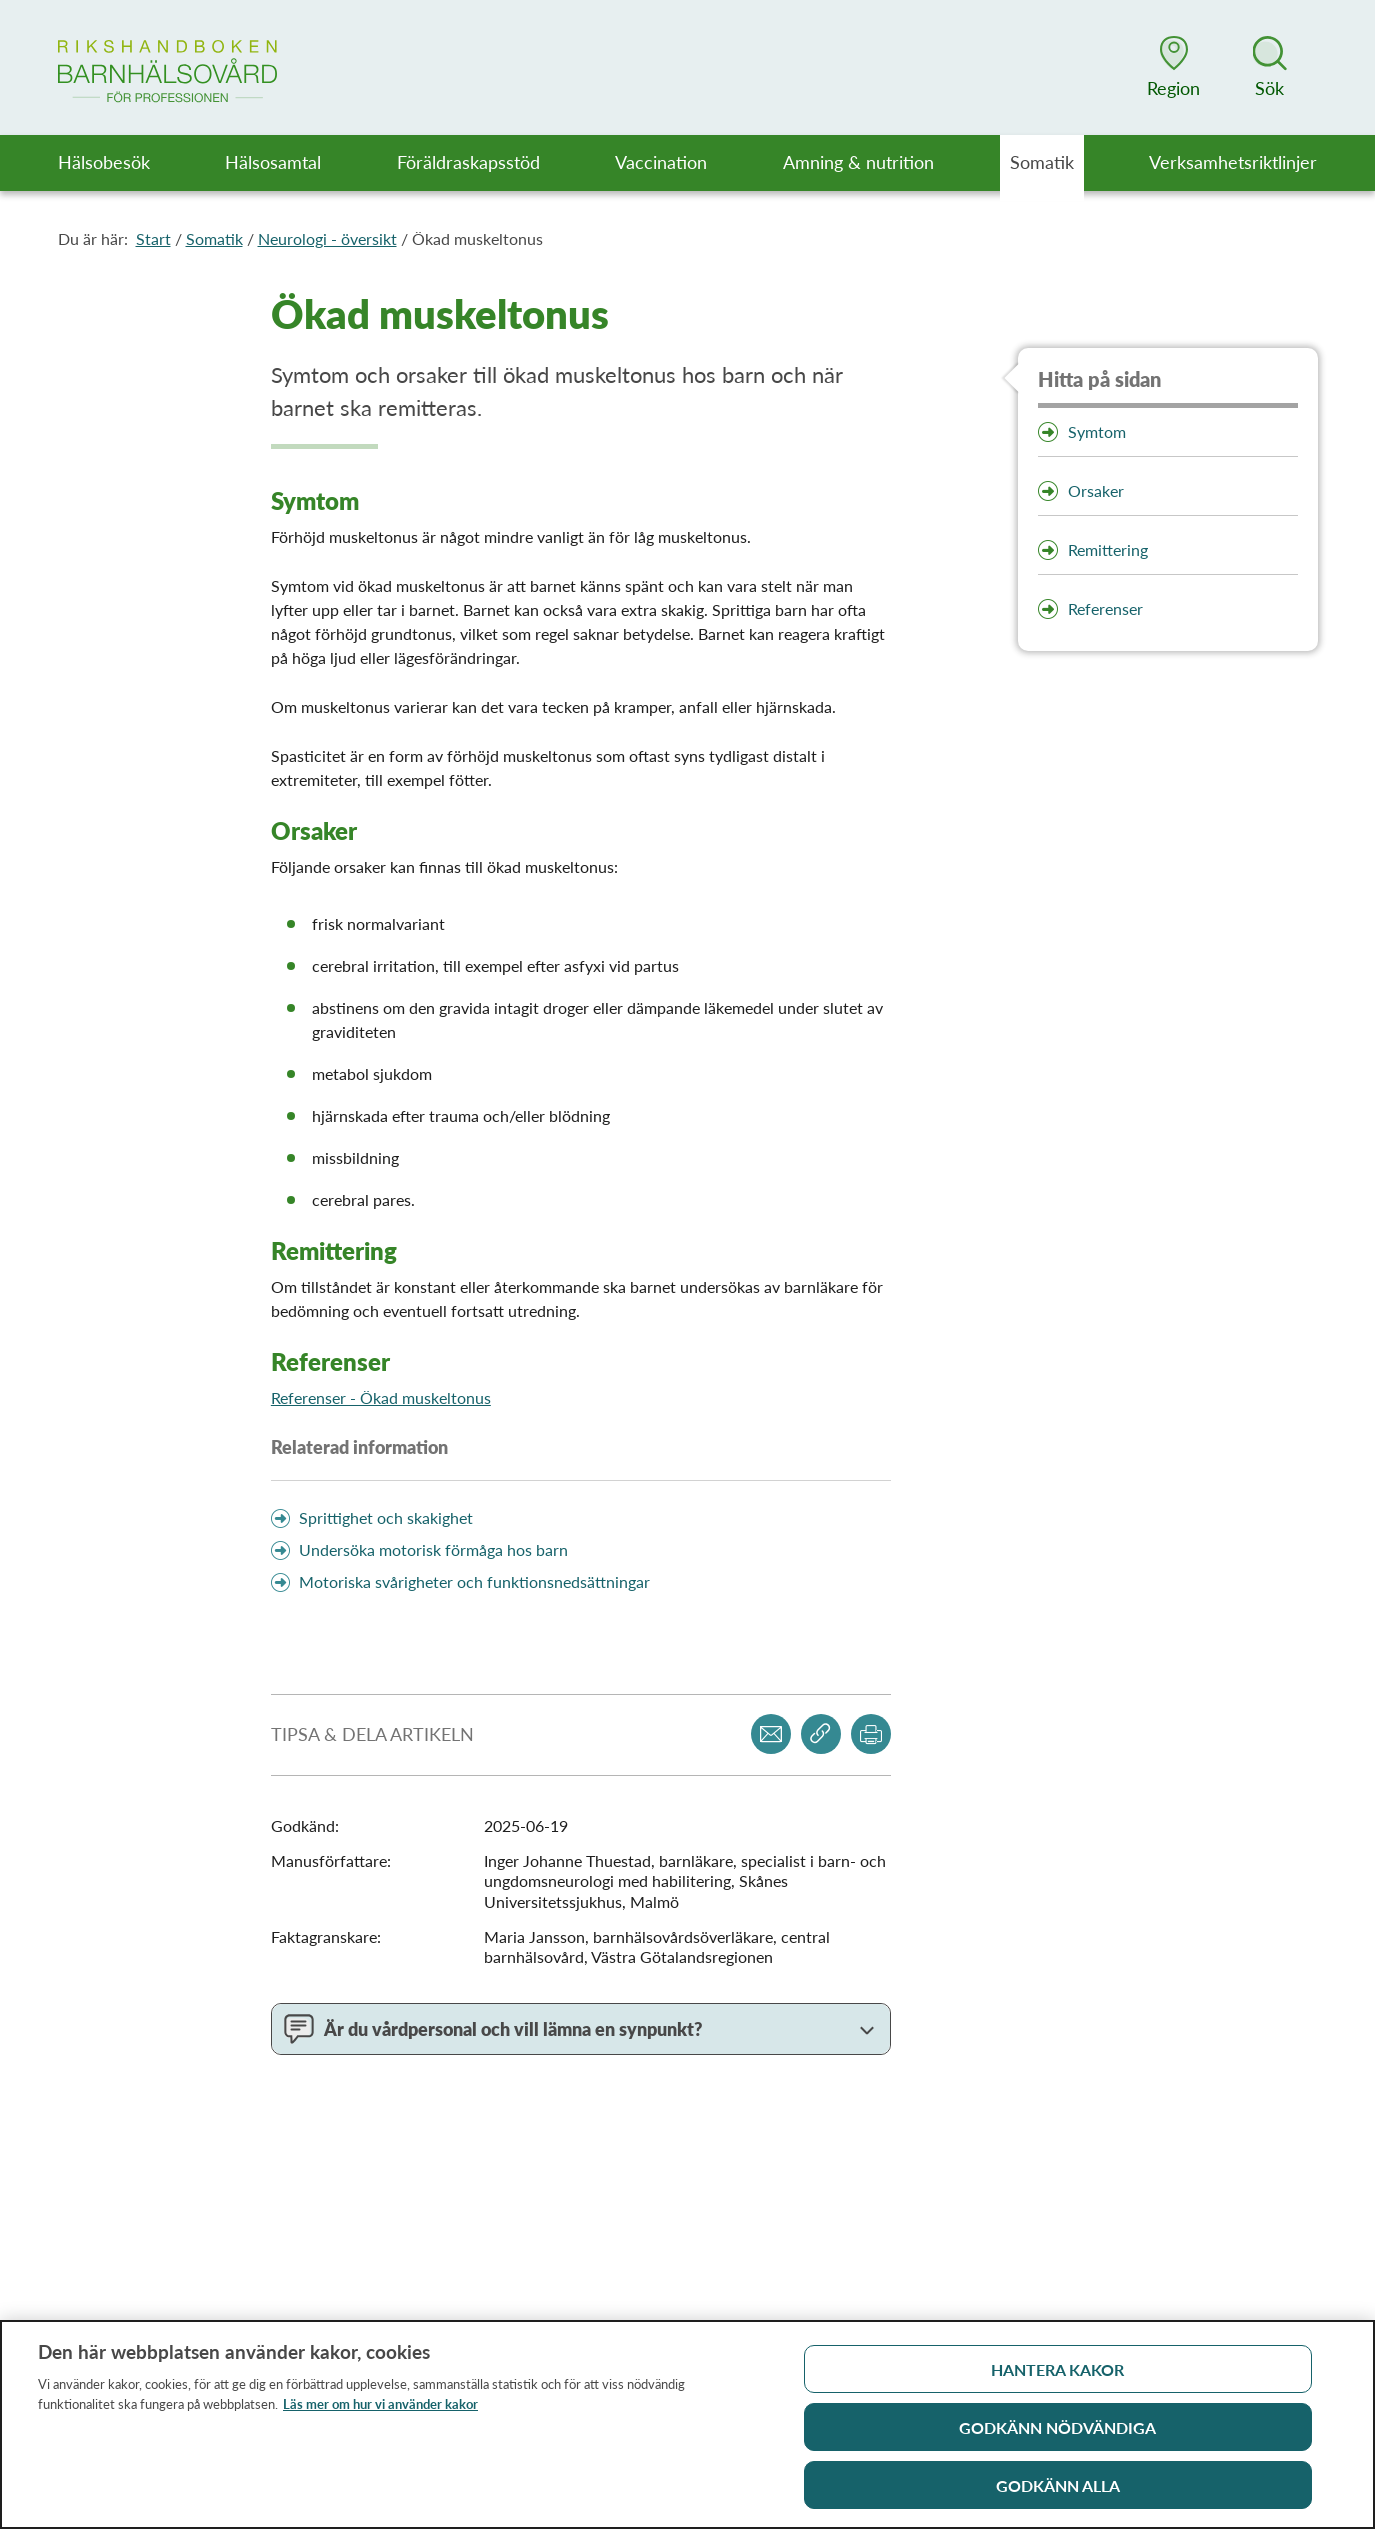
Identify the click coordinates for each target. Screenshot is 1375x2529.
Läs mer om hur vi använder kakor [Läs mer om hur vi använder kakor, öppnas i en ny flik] (380, 2411)
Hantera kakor (1057, 2376)
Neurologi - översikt (327, 238)
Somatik (214, 238)
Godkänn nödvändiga (1057, 2434)
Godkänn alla (1058, 2492)
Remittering (1108, 549)
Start (153, 238)
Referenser (1105, 608)
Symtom (1097, 431)
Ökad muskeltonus (477, 238)
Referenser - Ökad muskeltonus (381, 1397)
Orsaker (1096, 490)
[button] (1174, 67)
